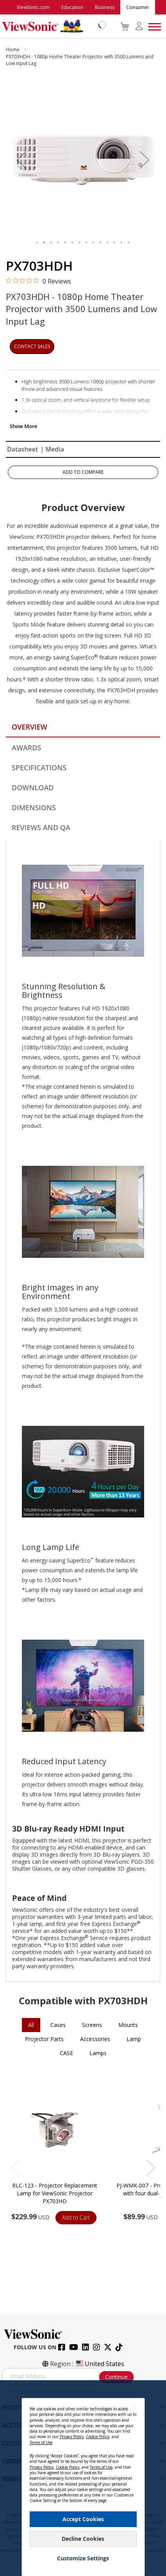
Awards (26, 747)
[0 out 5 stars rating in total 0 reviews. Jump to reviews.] (38, 281)
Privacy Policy (72, 2436)
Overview (29, 727)
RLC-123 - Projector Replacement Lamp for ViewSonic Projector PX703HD (54, 2193)
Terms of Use (41, 2442)
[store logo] (52, 26)
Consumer (137, 7)
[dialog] (83, 2478)
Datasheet (22, 449)
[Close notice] (134, 2407)
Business (104, 7)
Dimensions (34, 807)
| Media (52, 449)
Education (72, 7)
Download (33, 787)
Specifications (39, 767)
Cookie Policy (97, 2436)
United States (99, 2363)
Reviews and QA (41, 827)
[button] (21, 159)
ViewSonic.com (33, 7)
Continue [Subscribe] (116, 2377)
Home (13, 49)
